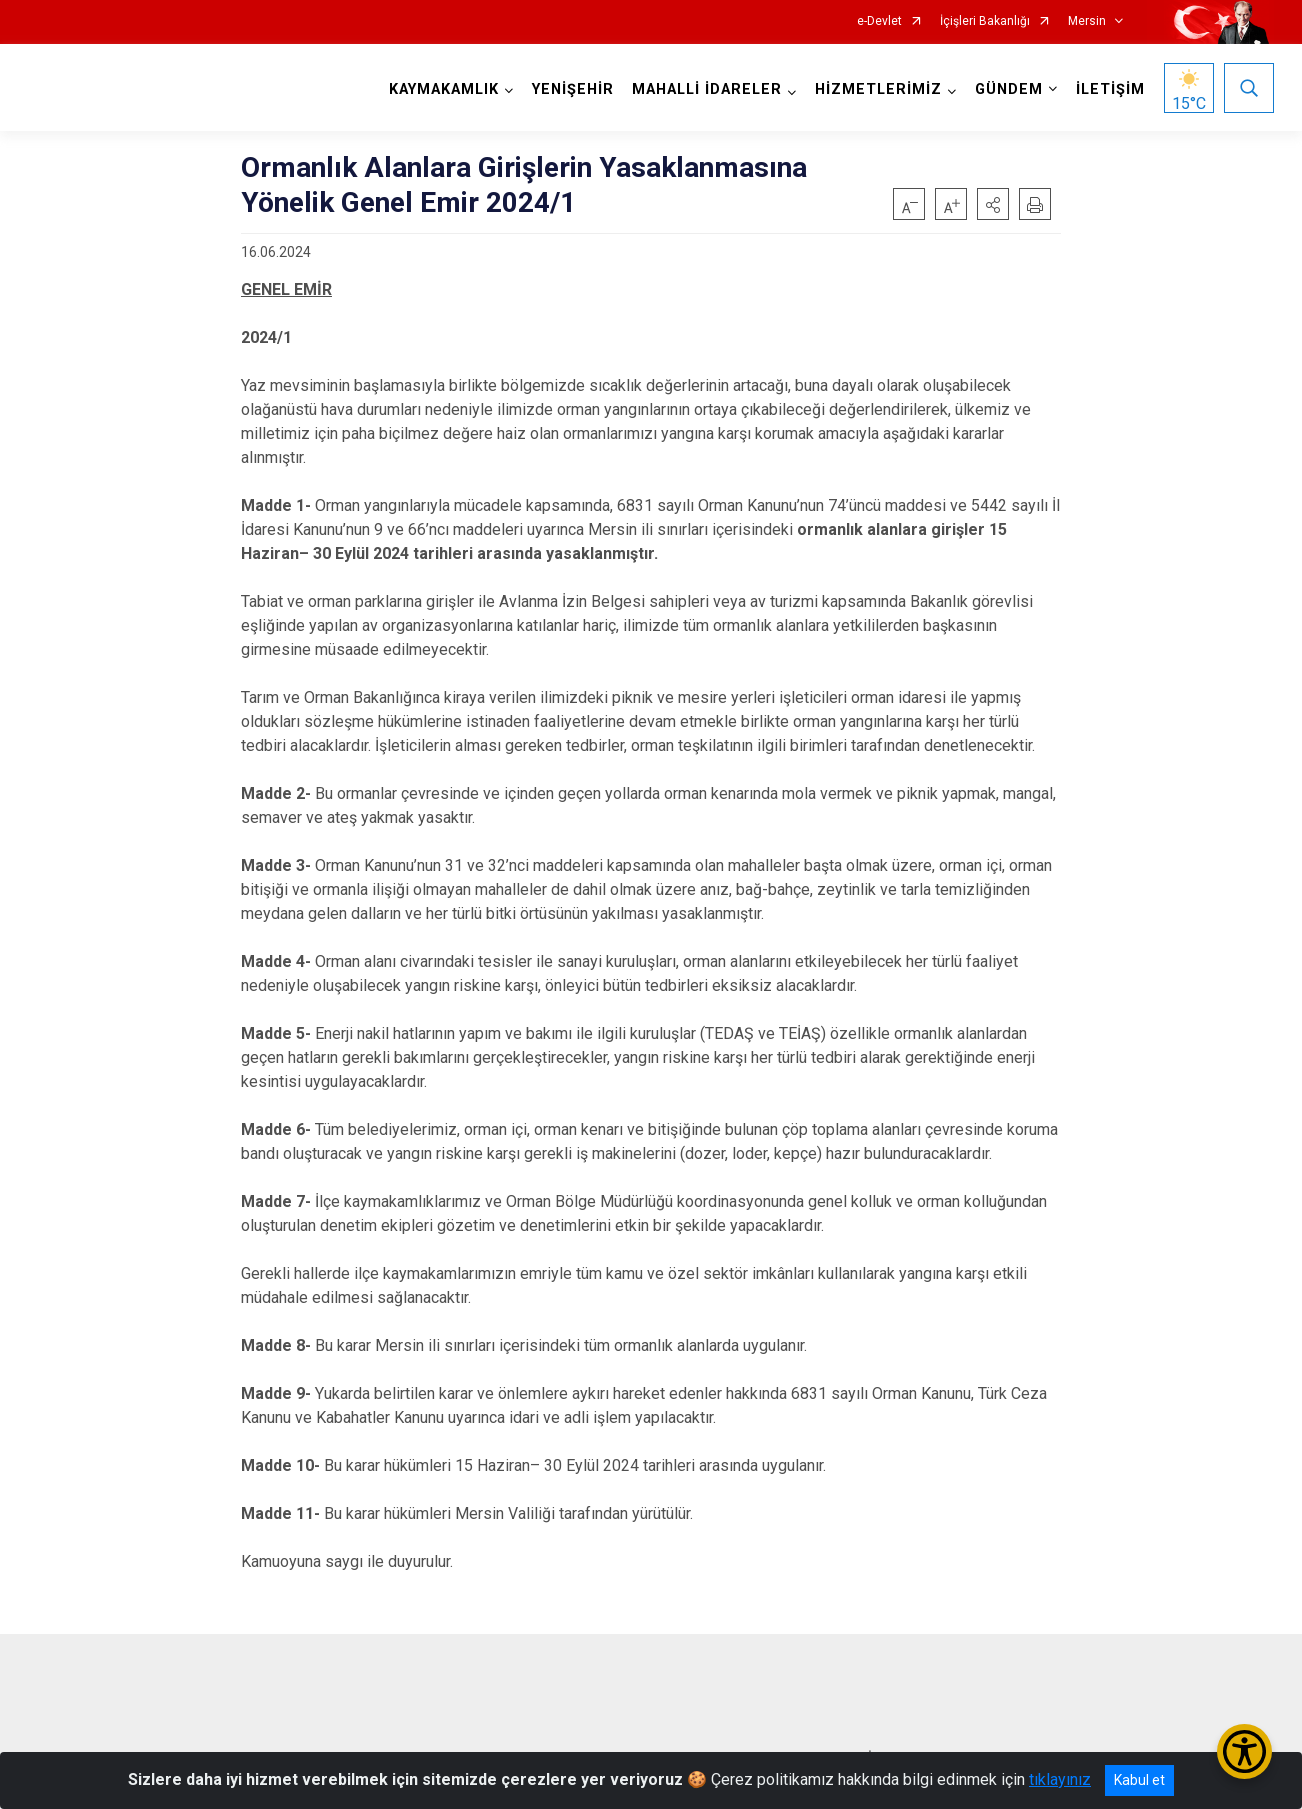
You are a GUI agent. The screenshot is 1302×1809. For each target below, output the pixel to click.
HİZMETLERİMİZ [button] (878, 89)
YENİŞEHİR (573, 89)
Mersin (1087, 21)
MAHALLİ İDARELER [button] (707, 89)
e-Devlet (879, 21)
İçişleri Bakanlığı (985, 21)
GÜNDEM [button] (1009, 89)
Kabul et (1139, 1780)
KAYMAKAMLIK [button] (444, 89)
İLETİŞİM (1110, 89)
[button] (993, 204)
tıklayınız (1060, 1779)
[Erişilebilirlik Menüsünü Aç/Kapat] (1244, 1751)
